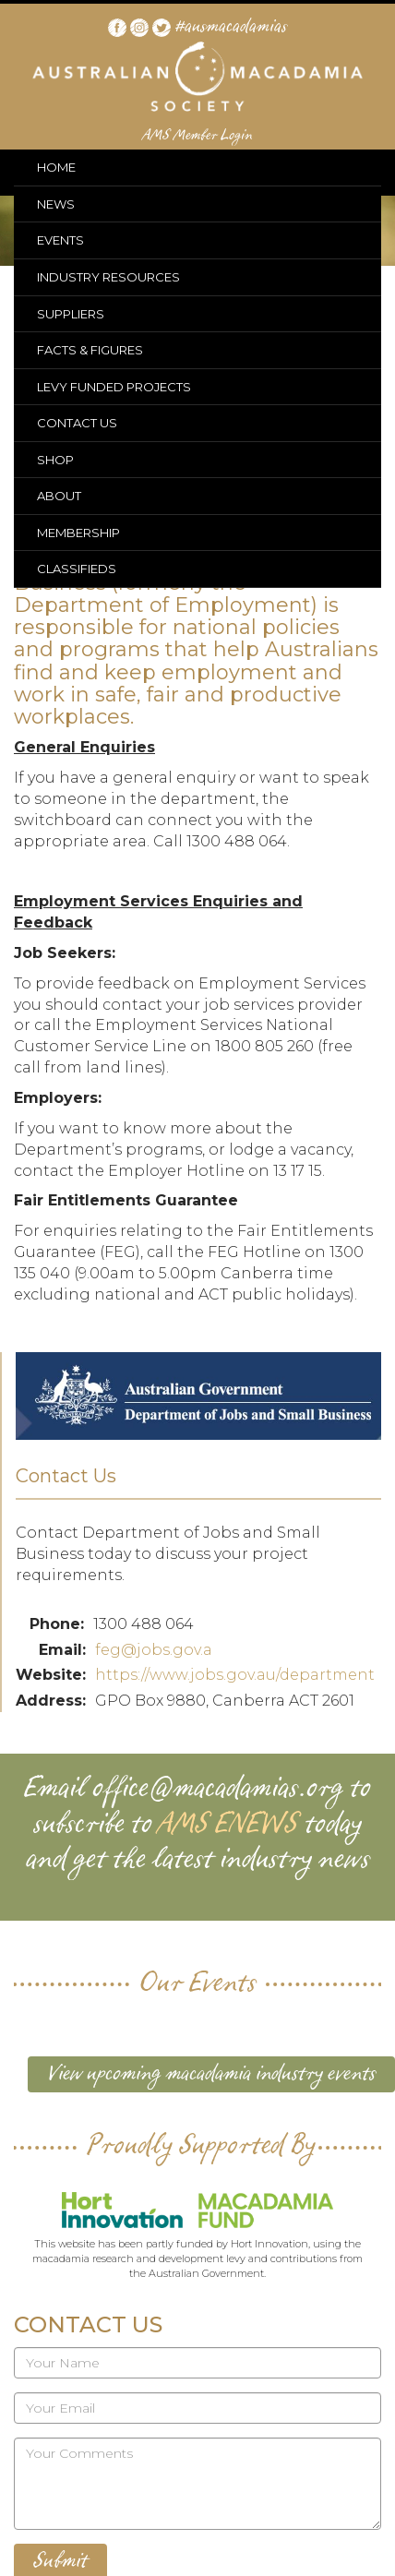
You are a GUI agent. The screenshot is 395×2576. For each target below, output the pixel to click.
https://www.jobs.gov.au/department (235, 1674)
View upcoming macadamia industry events (211, 2074)
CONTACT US (77, 422)
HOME (56, 167)
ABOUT (59, 495)
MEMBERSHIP (78, 532)
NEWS (56, 204)
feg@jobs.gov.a (153, 1650)
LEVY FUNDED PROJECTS (114, 386)
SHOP (55, 459)
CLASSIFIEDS (76, 568)
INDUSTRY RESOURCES (108, 277)
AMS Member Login (198, 136)
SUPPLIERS (70, 313)
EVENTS (60, 240)
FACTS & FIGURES (90, 349)
